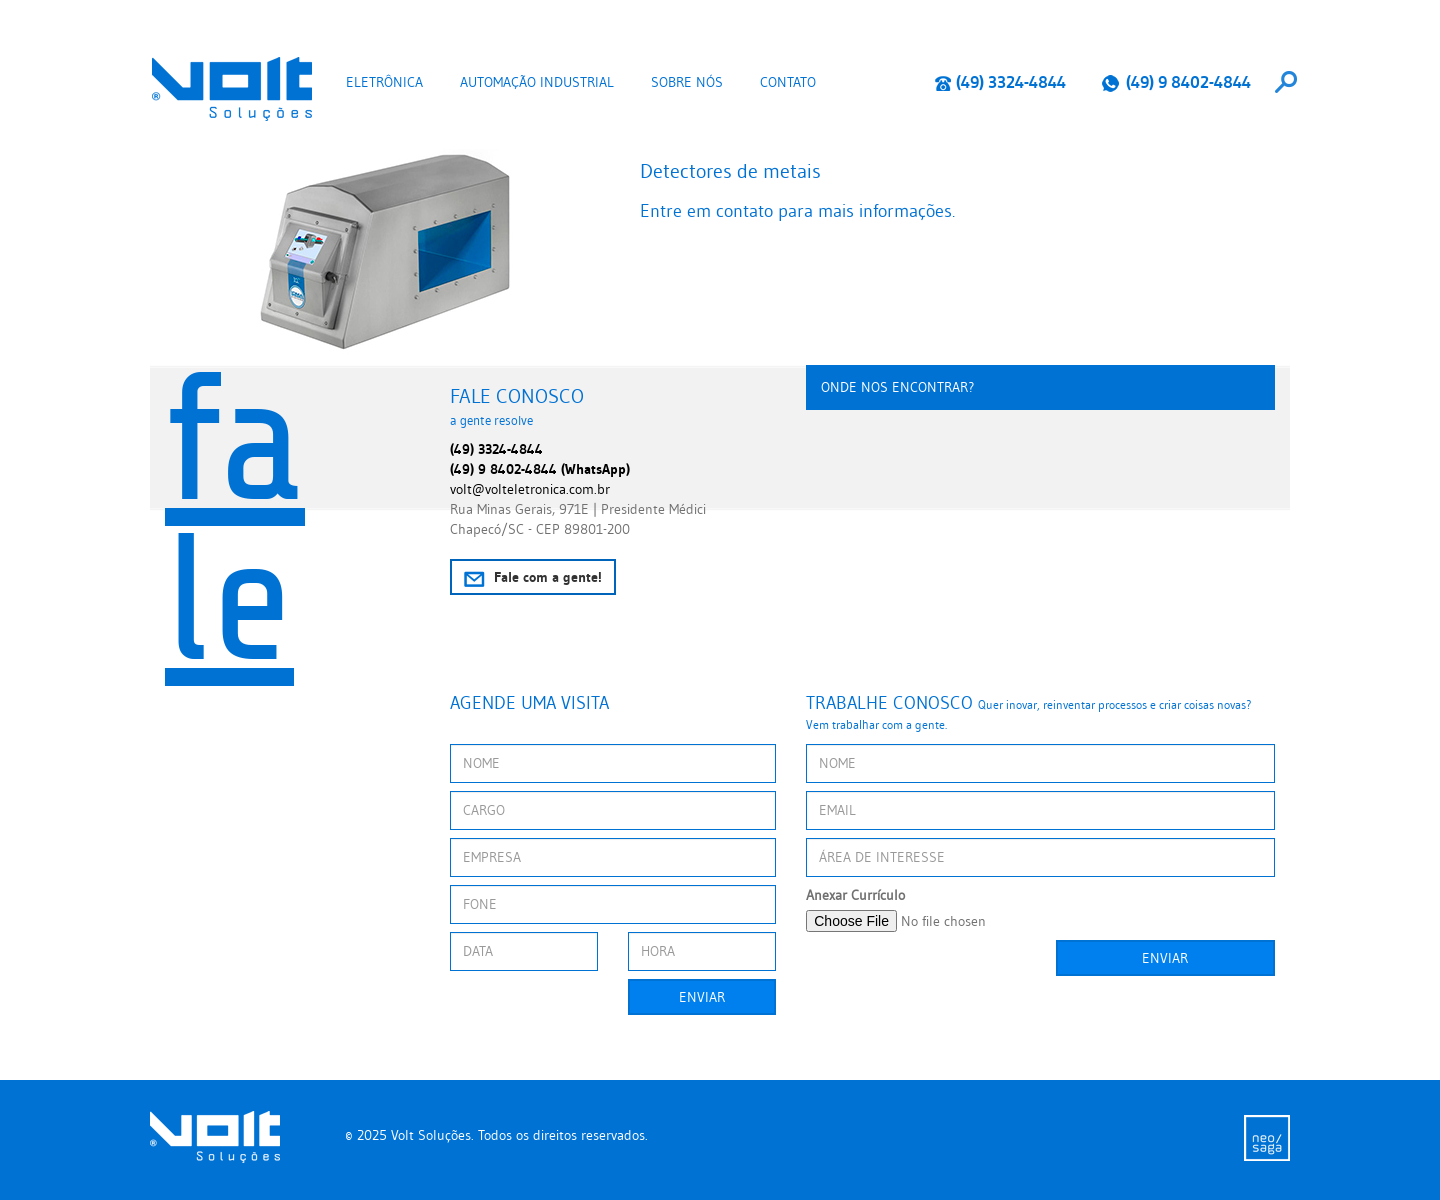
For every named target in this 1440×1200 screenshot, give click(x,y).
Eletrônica (384, 82)
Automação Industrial (537, 82)
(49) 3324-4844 (1000, 82)
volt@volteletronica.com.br (530, 489)
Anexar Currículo (855, 895)
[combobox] (1286, 82)
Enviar (702, 997)
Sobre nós (687, 82)
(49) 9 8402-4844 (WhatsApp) (540, 469)
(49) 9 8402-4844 (1176, 82)
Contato (788, 82)
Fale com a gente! (533, 577)
